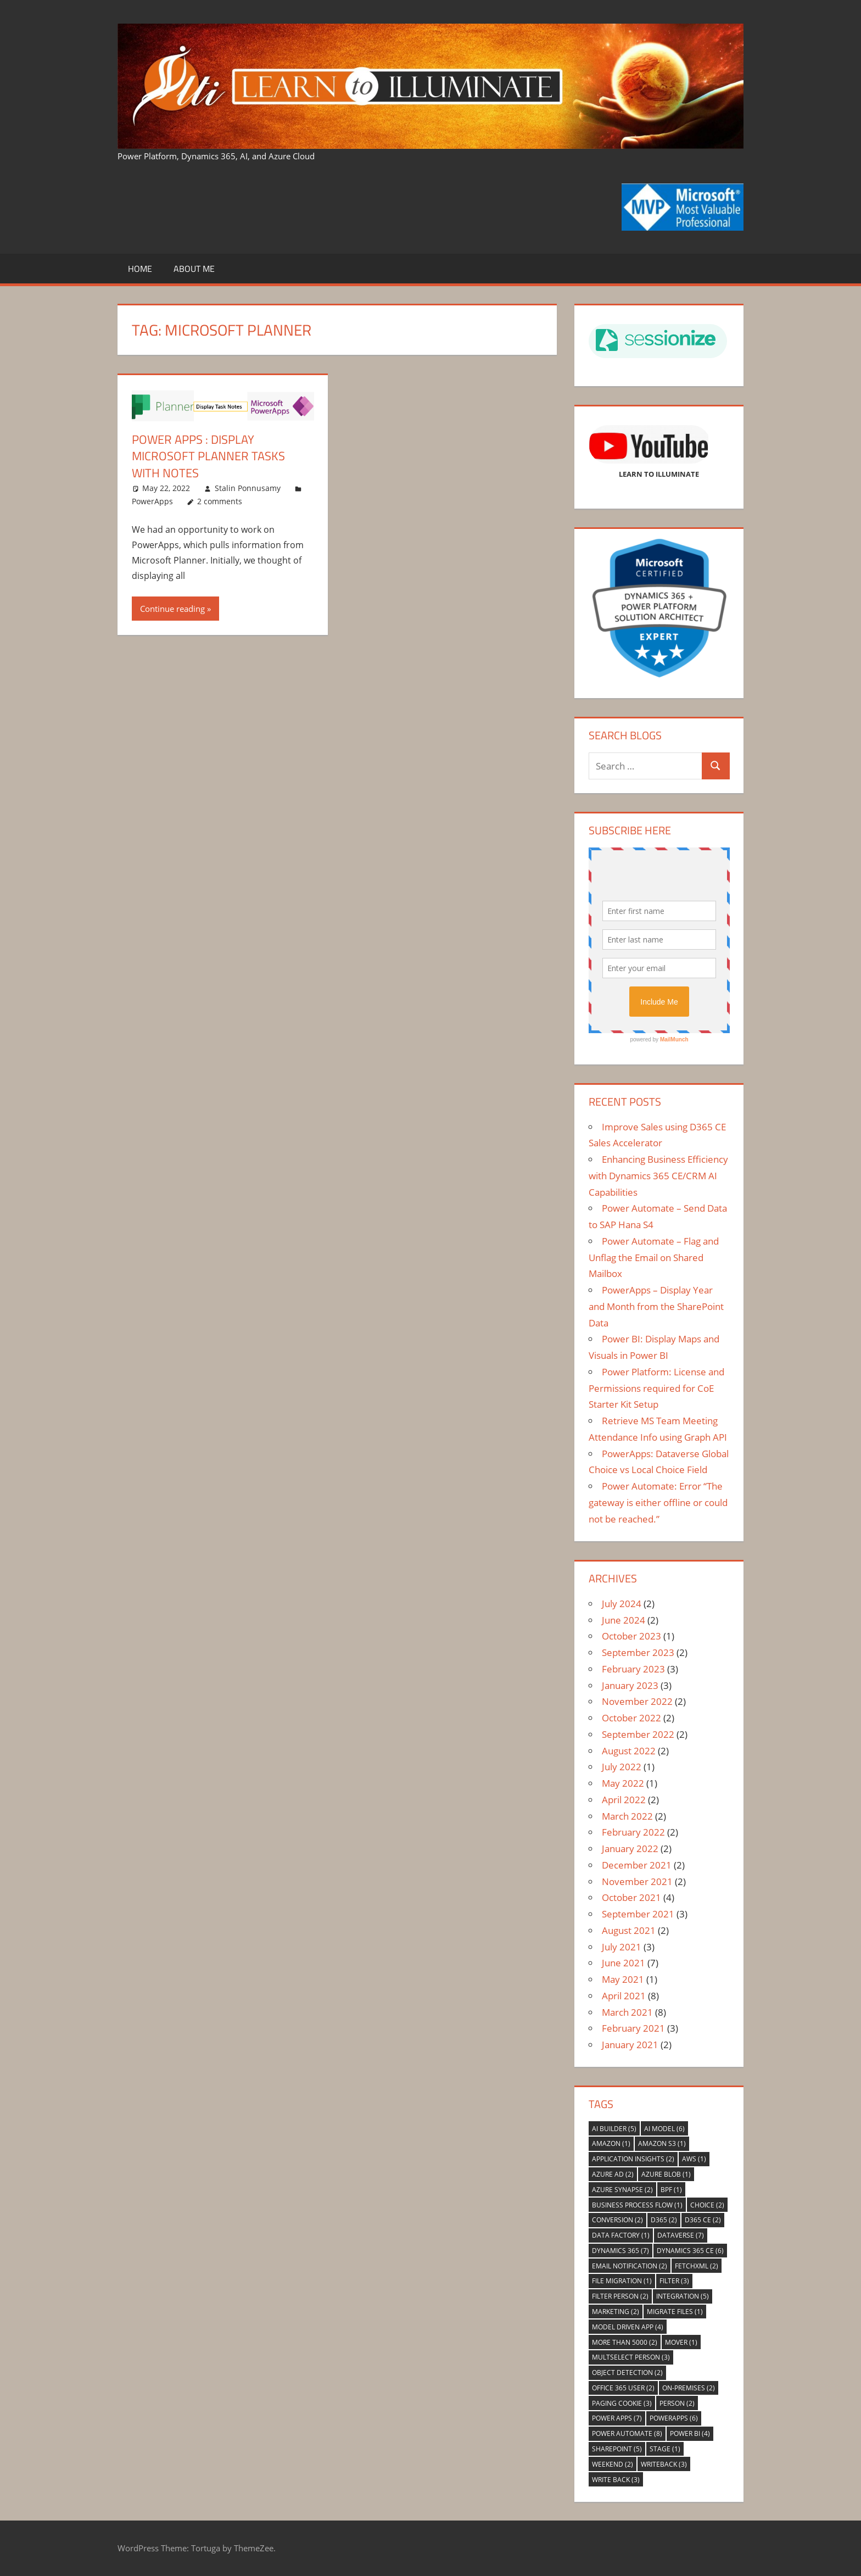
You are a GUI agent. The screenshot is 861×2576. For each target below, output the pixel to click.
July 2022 (621, 1766)
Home (140, 268)
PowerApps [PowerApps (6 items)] (674, 2418)
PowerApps (152, 501)
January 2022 (630, 1848)
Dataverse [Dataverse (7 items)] (680, 2235)
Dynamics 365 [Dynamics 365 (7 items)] (620, 2250)
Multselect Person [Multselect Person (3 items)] (631, 2357)
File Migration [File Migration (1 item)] (622, 2280)
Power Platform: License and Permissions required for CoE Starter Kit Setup (656, 1388)
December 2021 (637, 1865)
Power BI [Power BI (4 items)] (690, 2433)
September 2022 (638, 1734)
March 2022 (627, 1816)
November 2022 (637, 1701)
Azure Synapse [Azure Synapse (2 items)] (622, 2189)
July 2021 (621, 1947)
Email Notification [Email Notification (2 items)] (629, 2266)
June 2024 (623, 1620)
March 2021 (627, 2012)
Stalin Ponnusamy (248, 488)
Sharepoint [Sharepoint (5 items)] (617, 2449)
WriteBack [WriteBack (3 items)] (664, 2464)
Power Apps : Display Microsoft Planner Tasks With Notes (208, 456)
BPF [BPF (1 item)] (671, 2189)
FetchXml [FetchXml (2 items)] (696, 2266)
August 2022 (629, 1750)
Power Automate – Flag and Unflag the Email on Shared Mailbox (654, 1257)
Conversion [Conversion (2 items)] (617, 2219)
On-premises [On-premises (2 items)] (688, 2388)
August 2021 (629, 1930)
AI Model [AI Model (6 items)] (664, 2128)
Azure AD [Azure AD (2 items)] (613, 2174)
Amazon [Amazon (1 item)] (611, 2143)
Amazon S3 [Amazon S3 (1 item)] (662, 2143)
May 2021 (623, 1979)
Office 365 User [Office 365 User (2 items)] (623, 2388)
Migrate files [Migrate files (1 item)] (675, 2311)
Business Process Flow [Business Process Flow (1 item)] (637, 2205)
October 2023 (631, 1636)
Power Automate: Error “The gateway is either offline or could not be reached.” (658, 1502)
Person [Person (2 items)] (677, 2403)
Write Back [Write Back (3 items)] (616, 2479)
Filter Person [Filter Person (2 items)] (620, 2296)
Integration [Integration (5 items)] (682, 2296)
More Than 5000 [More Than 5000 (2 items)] (624, 2342)
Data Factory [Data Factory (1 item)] (621, 2235)
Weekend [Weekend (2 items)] (612, 2464)
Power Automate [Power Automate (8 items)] (627, 2433)
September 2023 (638, 1652)
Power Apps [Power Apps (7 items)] (617, 2418)
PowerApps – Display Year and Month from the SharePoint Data (656, 1306)
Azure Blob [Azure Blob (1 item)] (666, 2174)
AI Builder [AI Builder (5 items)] (614, 2128)
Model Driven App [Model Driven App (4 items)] (627, 2327)
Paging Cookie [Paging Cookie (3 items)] (622, 2403)
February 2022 (633, 1832)
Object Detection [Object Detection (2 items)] (627, 2372)
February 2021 (633, 2028)
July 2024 (621, 1603)
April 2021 (624, 1995)
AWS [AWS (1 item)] (694, 2159)
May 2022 (623, 1783)
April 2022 (624, 1799)
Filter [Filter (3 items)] (674, 2280)
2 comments (219, 501)
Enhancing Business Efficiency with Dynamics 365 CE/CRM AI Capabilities (658, 1175)
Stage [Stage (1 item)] (665, 2449)
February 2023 (633, 1669)
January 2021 (630, 2044)
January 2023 (630, 1685)
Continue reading (172, 608)
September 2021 (638, 1914)
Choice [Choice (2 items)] (707, 2205)
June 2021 (623, 1962)
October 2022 (631, 1717)
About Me (194, 268)
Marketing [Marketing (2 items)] (615, 2311)
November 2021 (637, 1881)
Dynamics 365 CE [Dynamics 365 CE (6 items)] (690, 2250)
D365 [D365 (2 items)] (664, 2219)
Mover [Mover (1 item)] (681, 2342)
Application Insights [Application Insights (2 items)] (633, 2159)
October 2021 (631, 1897)
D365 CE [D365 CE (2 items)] (703, 2219)
